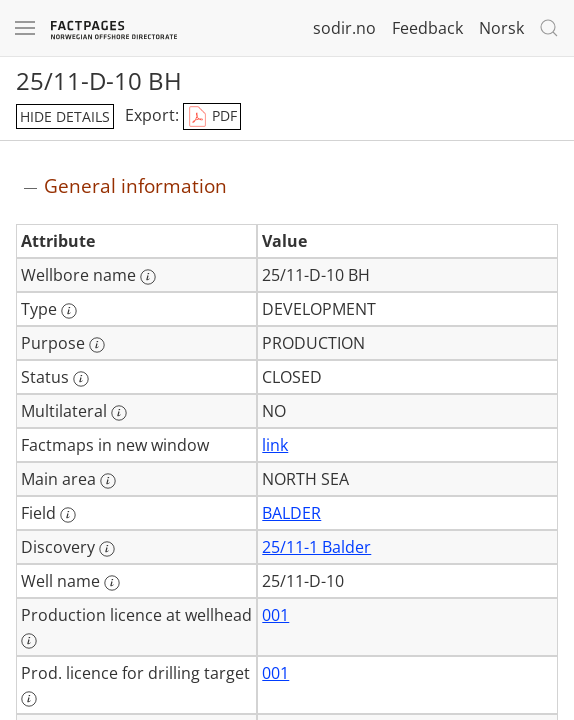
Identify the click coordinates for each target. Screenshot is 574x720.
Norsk (501, 28)
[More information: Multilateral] (119, 413)
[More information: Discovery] (107, 549)
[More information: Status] (81, 379)
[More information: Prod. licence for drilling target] (29, 699)
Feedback (427, 28)
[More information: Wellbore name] (148, 277)
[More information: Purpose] (97, 345)
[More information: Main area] (108, 481)
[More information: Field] (68, 515)
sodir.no (344, 28)
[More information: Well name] (112, 583)
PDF (212, 117)
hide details (65, 116)
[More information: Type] (69, 311)
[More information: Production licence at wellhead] (29, 641)
